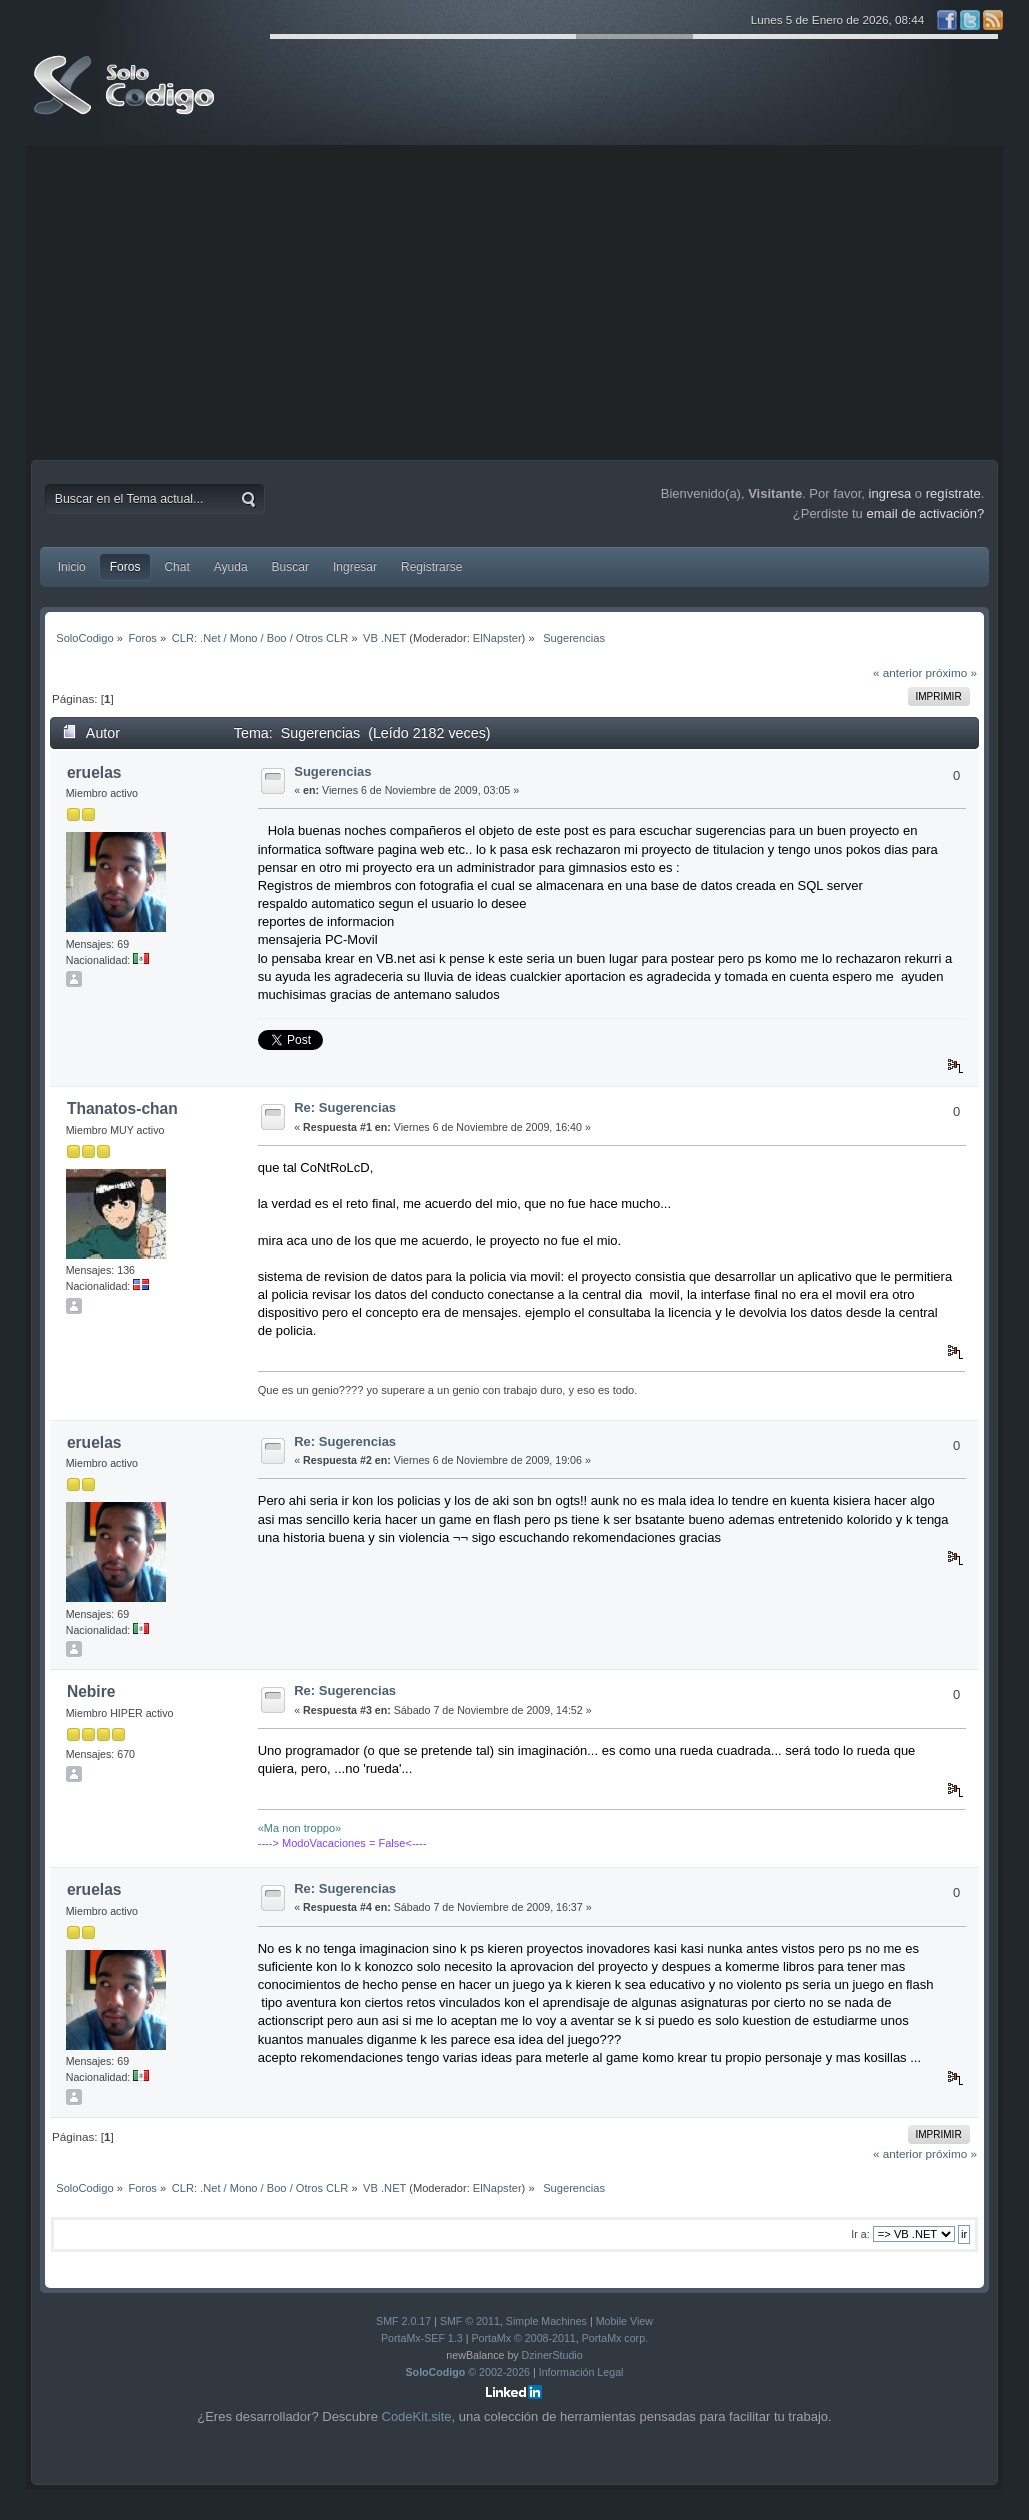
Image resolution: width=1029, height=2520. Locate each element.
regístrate (953, 493)
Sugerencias (332, 771)
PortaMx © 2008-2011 (523, 2338)
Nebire (91, 1691)
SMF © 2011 (470, 2321)
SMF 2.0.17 (403, 2321)
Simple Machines (546, 2321)
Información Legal (581, 2372)
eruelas (94, 772)
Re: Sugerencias (345, 1107)
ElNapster (497, 638)
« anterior (897, 672)
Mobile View (624, 2321)
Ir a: (860, 2234)
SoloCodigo (126, 100)
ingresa (890, 493)
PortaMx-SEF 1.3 (422, 2338)
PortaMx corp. (615, 2338)
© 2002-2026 (468, 2372)
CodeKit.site (417, 2416)
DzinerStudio (552, 2355)
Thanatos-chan (122, 1108)
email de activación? (925, 513)
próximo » (951, 672)
